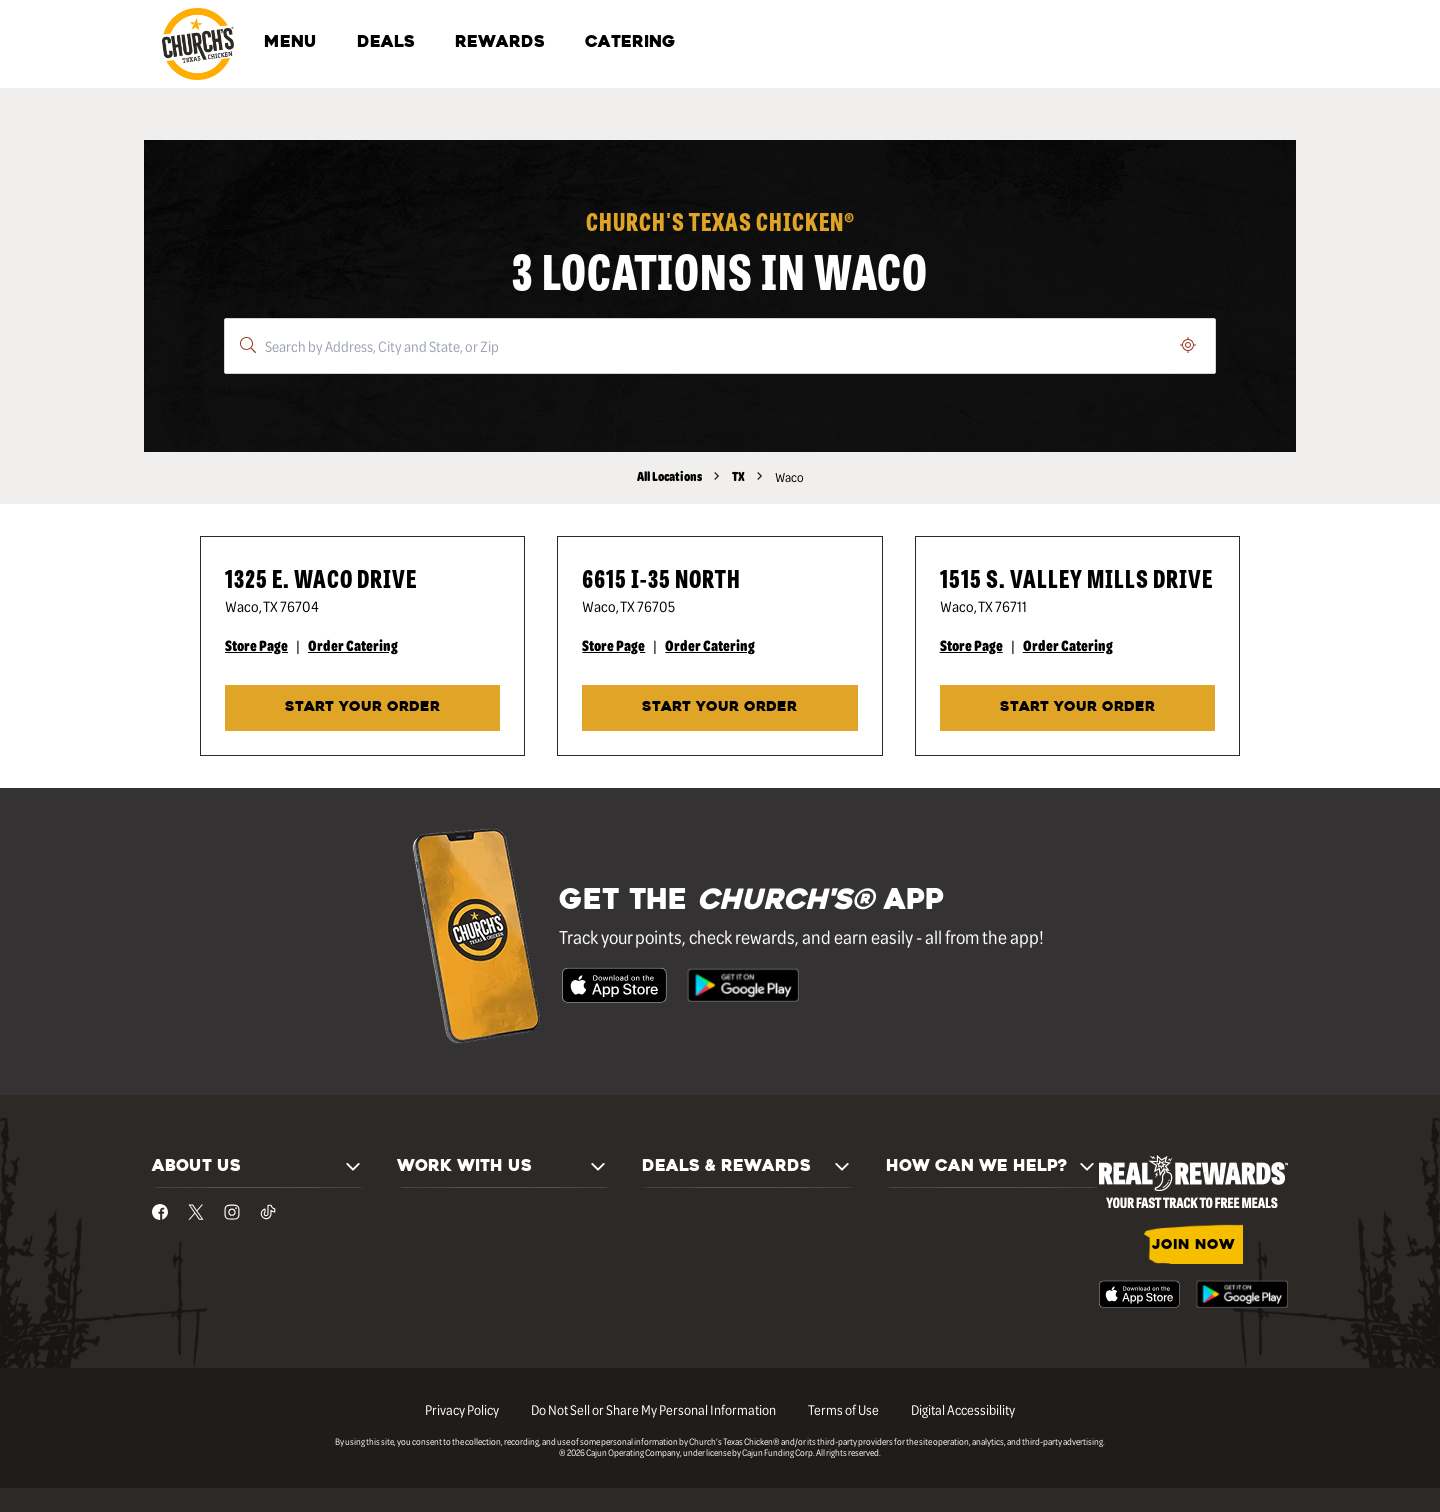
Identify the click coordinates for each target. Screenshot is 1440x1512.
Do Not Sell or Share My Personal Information (653, 1409)
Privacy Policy (462, 1409)
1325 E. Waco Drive (321, 577)
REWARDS (500, 43)
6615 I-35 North (661, 577)
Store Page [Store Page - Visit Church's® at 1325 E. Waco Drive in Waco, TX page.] (256, 645)
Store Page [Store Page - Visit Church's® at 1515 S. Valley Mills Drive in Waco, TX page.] (971, 645)
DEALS (386, 43)
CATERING (630, 43)
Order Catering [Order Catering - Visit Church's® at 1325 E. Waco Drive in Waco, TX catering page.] (353, 645)
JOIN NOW (1193, 1245)
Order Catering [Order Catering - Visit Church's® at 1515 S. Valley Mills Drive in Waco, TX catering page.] (1068, 645)
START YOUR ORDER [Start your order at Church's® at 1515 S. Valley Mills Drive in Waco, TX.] (1077, 707)
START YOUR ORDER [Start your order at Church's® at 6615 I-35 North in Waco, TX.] (719, 707)
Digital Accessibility (963, 1409)
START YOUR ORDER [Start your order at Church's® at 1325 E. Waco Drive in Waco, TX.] (362, 707)
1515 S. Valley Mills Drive (1076, 577)
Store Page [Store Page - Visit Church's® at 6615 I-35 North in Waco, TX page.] (613, 645)
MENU (290, 43)
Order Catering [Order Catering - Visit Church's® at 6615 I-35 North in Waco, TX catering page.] (710, 645)
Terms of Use (843, 1409)
